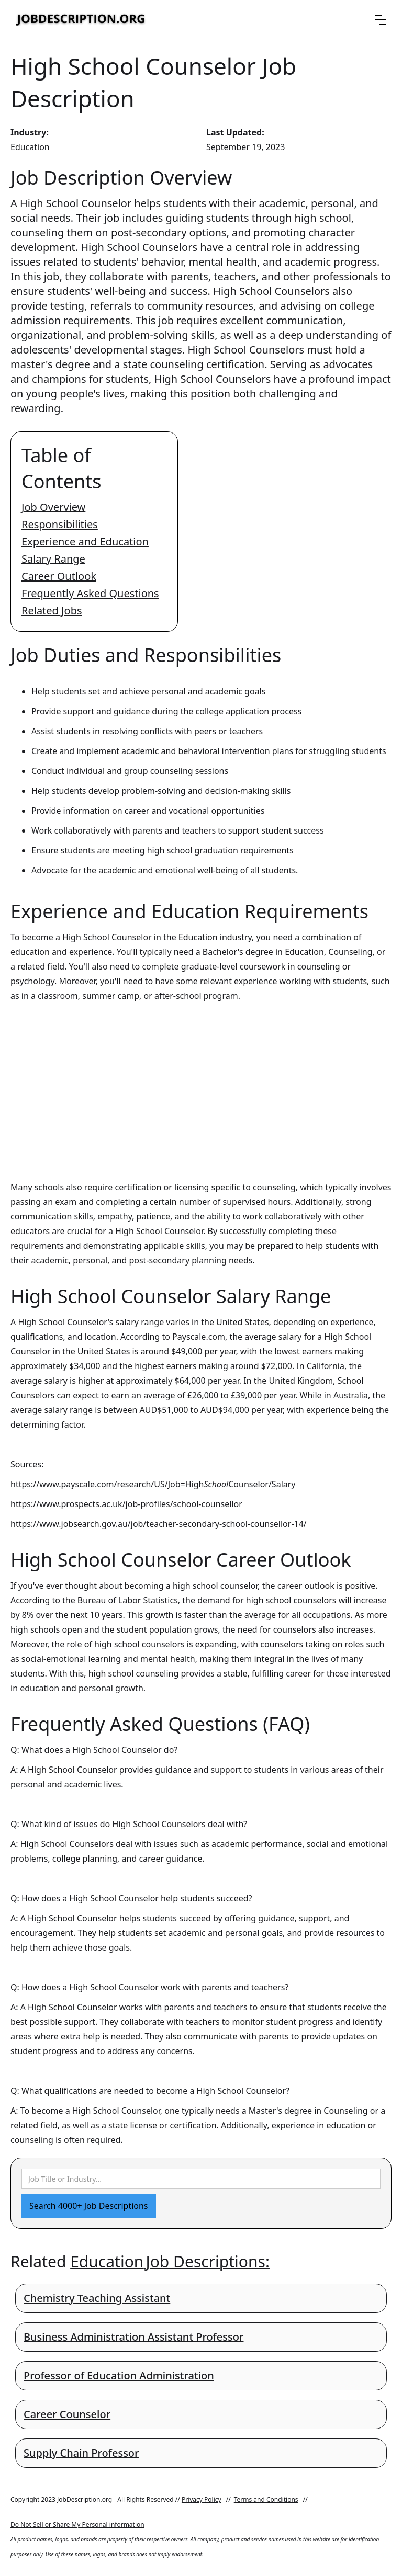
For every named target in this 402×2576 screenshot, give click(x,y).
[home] (81, 19)
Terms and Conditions (266, 2499)
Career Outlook (58, 576)
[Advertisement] (201, 1081)
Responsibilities (59, 524)
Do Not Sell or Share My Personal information (77, 2524)
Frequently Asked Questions (90, 593)
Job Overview (53, 507)
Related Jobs (51, 610)
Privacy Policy (201, 2499)
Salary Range (53, 559)
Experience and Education (85, 541)
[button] (380, 20)
